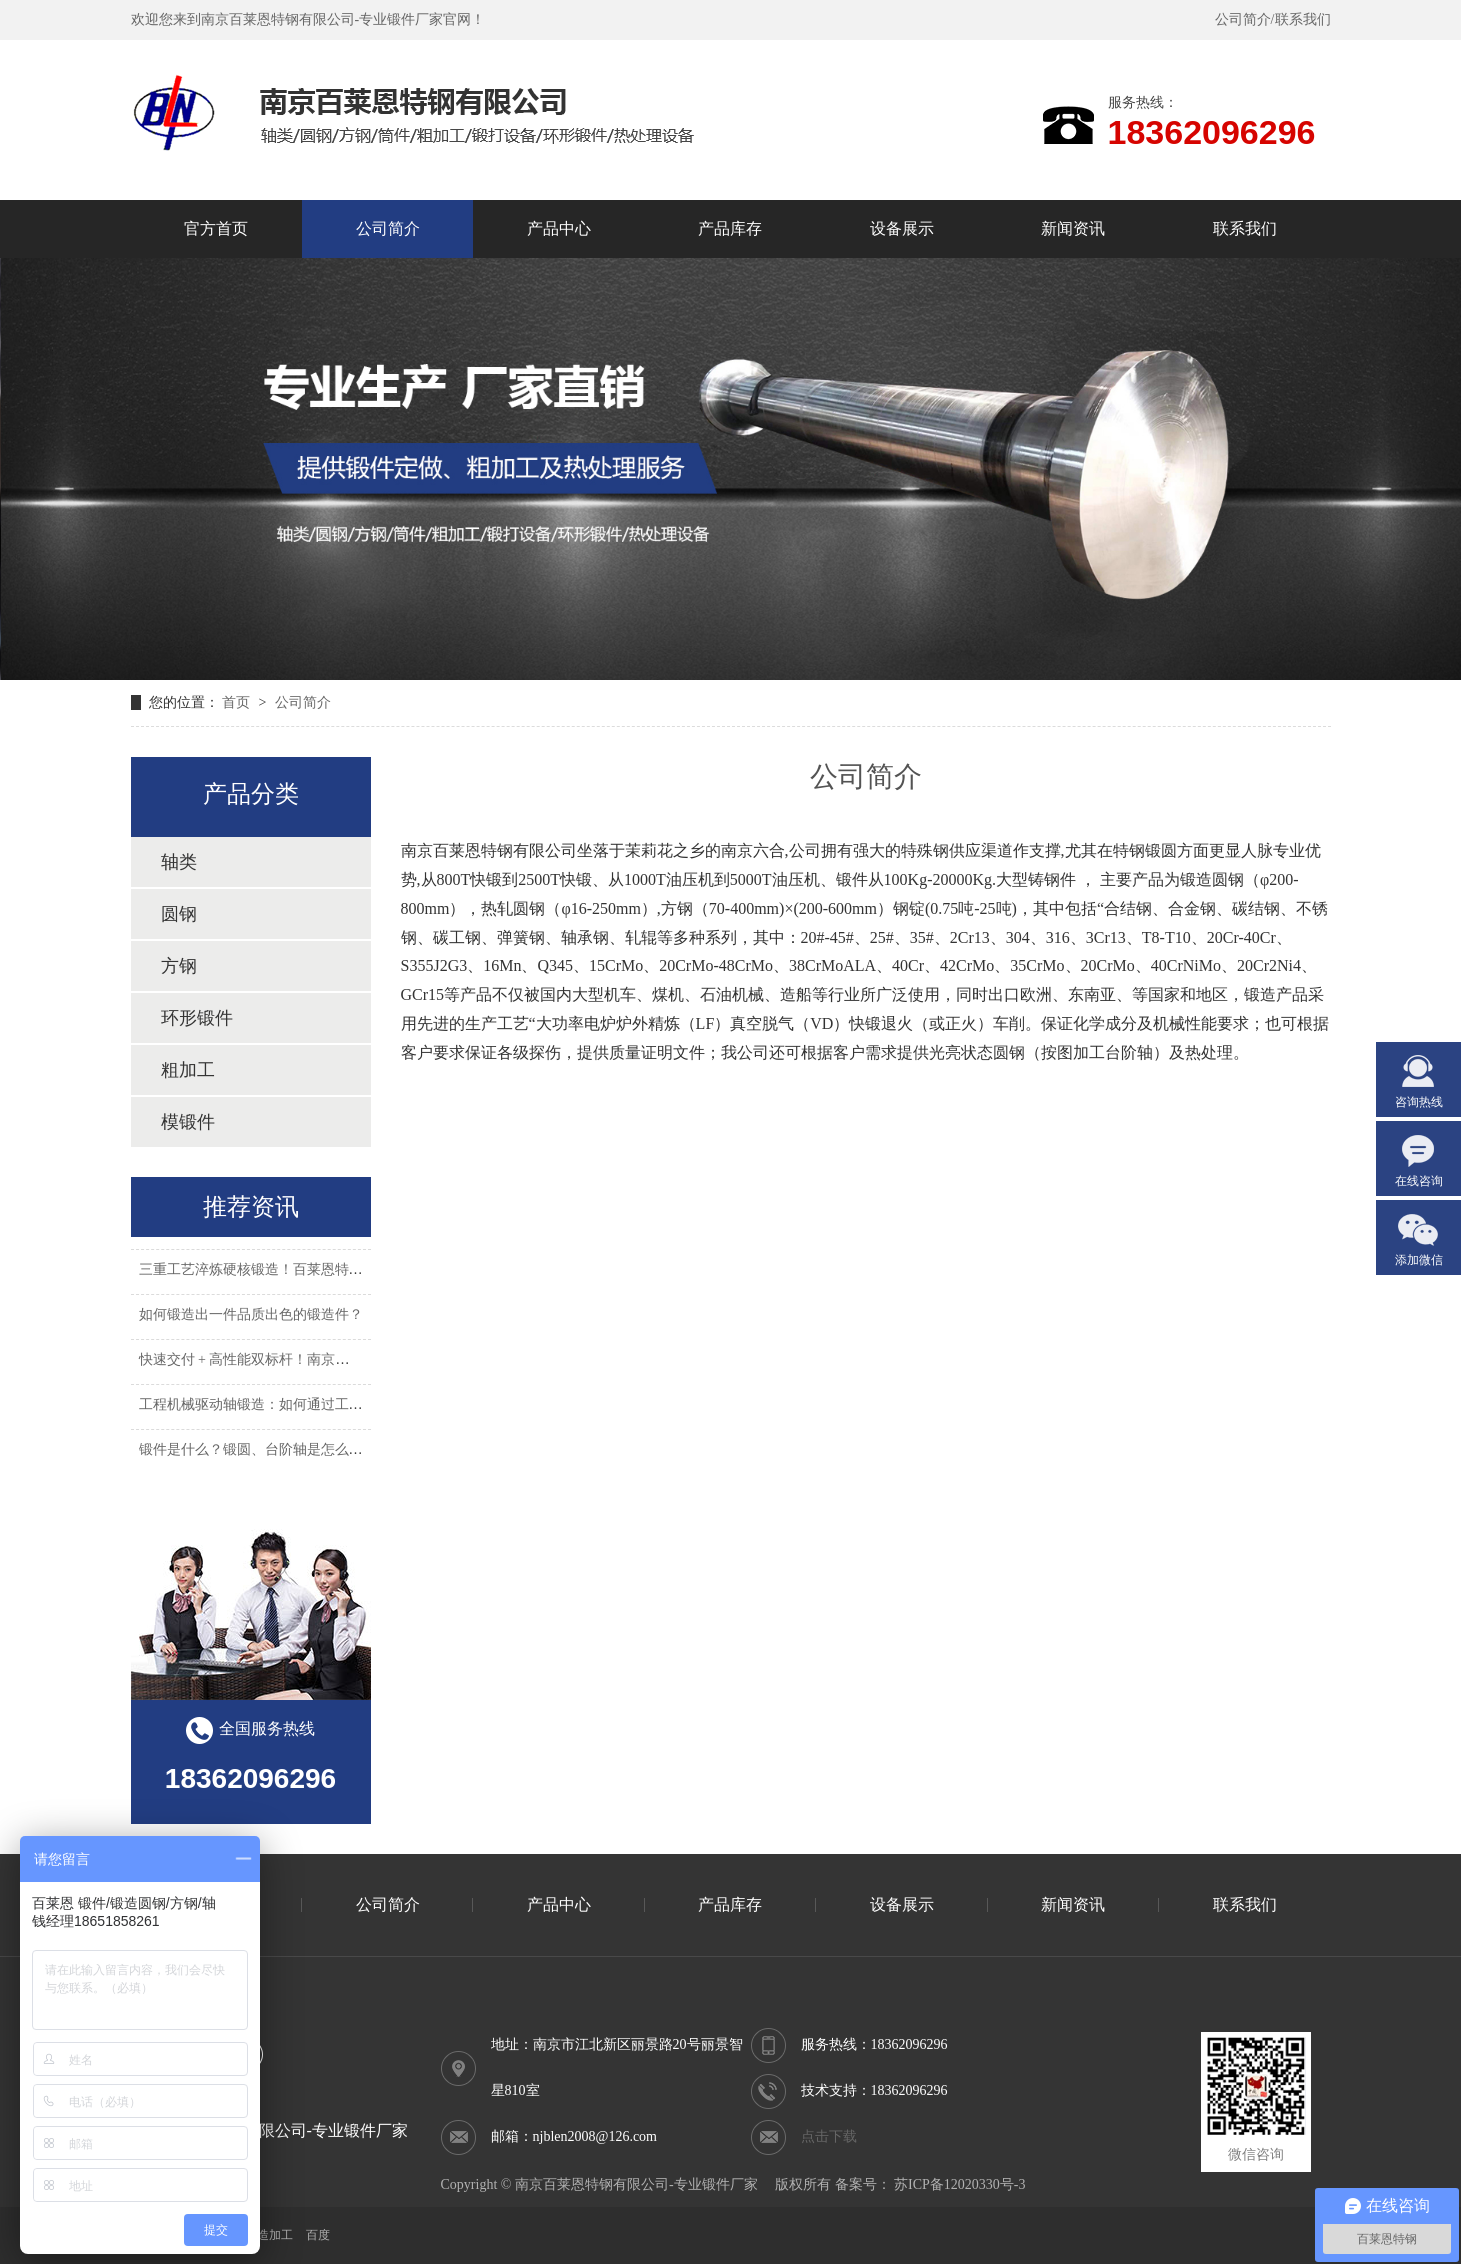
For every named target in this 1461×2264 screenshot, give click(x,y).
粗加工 (188, 1070)
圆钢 (179, 914)
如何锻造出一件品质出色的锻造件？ (251, 1319)
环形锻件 (197, 1018)
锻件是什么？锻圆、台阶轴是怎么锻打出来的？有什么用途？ (328, 1454)
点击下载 (829, 2136)
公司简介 (1243, 19)
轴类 (179, 862)
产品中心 (559, 1904)
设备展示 (902, 1904)
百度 (318, 2235)
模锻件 (188, 1122)
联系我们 (1303, 19)
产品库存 (730, 1904)
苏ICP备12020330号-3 (959, 2184)
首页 (238, 702)
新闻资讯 (1073, 1904)
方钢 (179, 966)
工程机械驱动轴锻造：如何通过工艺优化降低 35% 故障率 (316, 1409)
